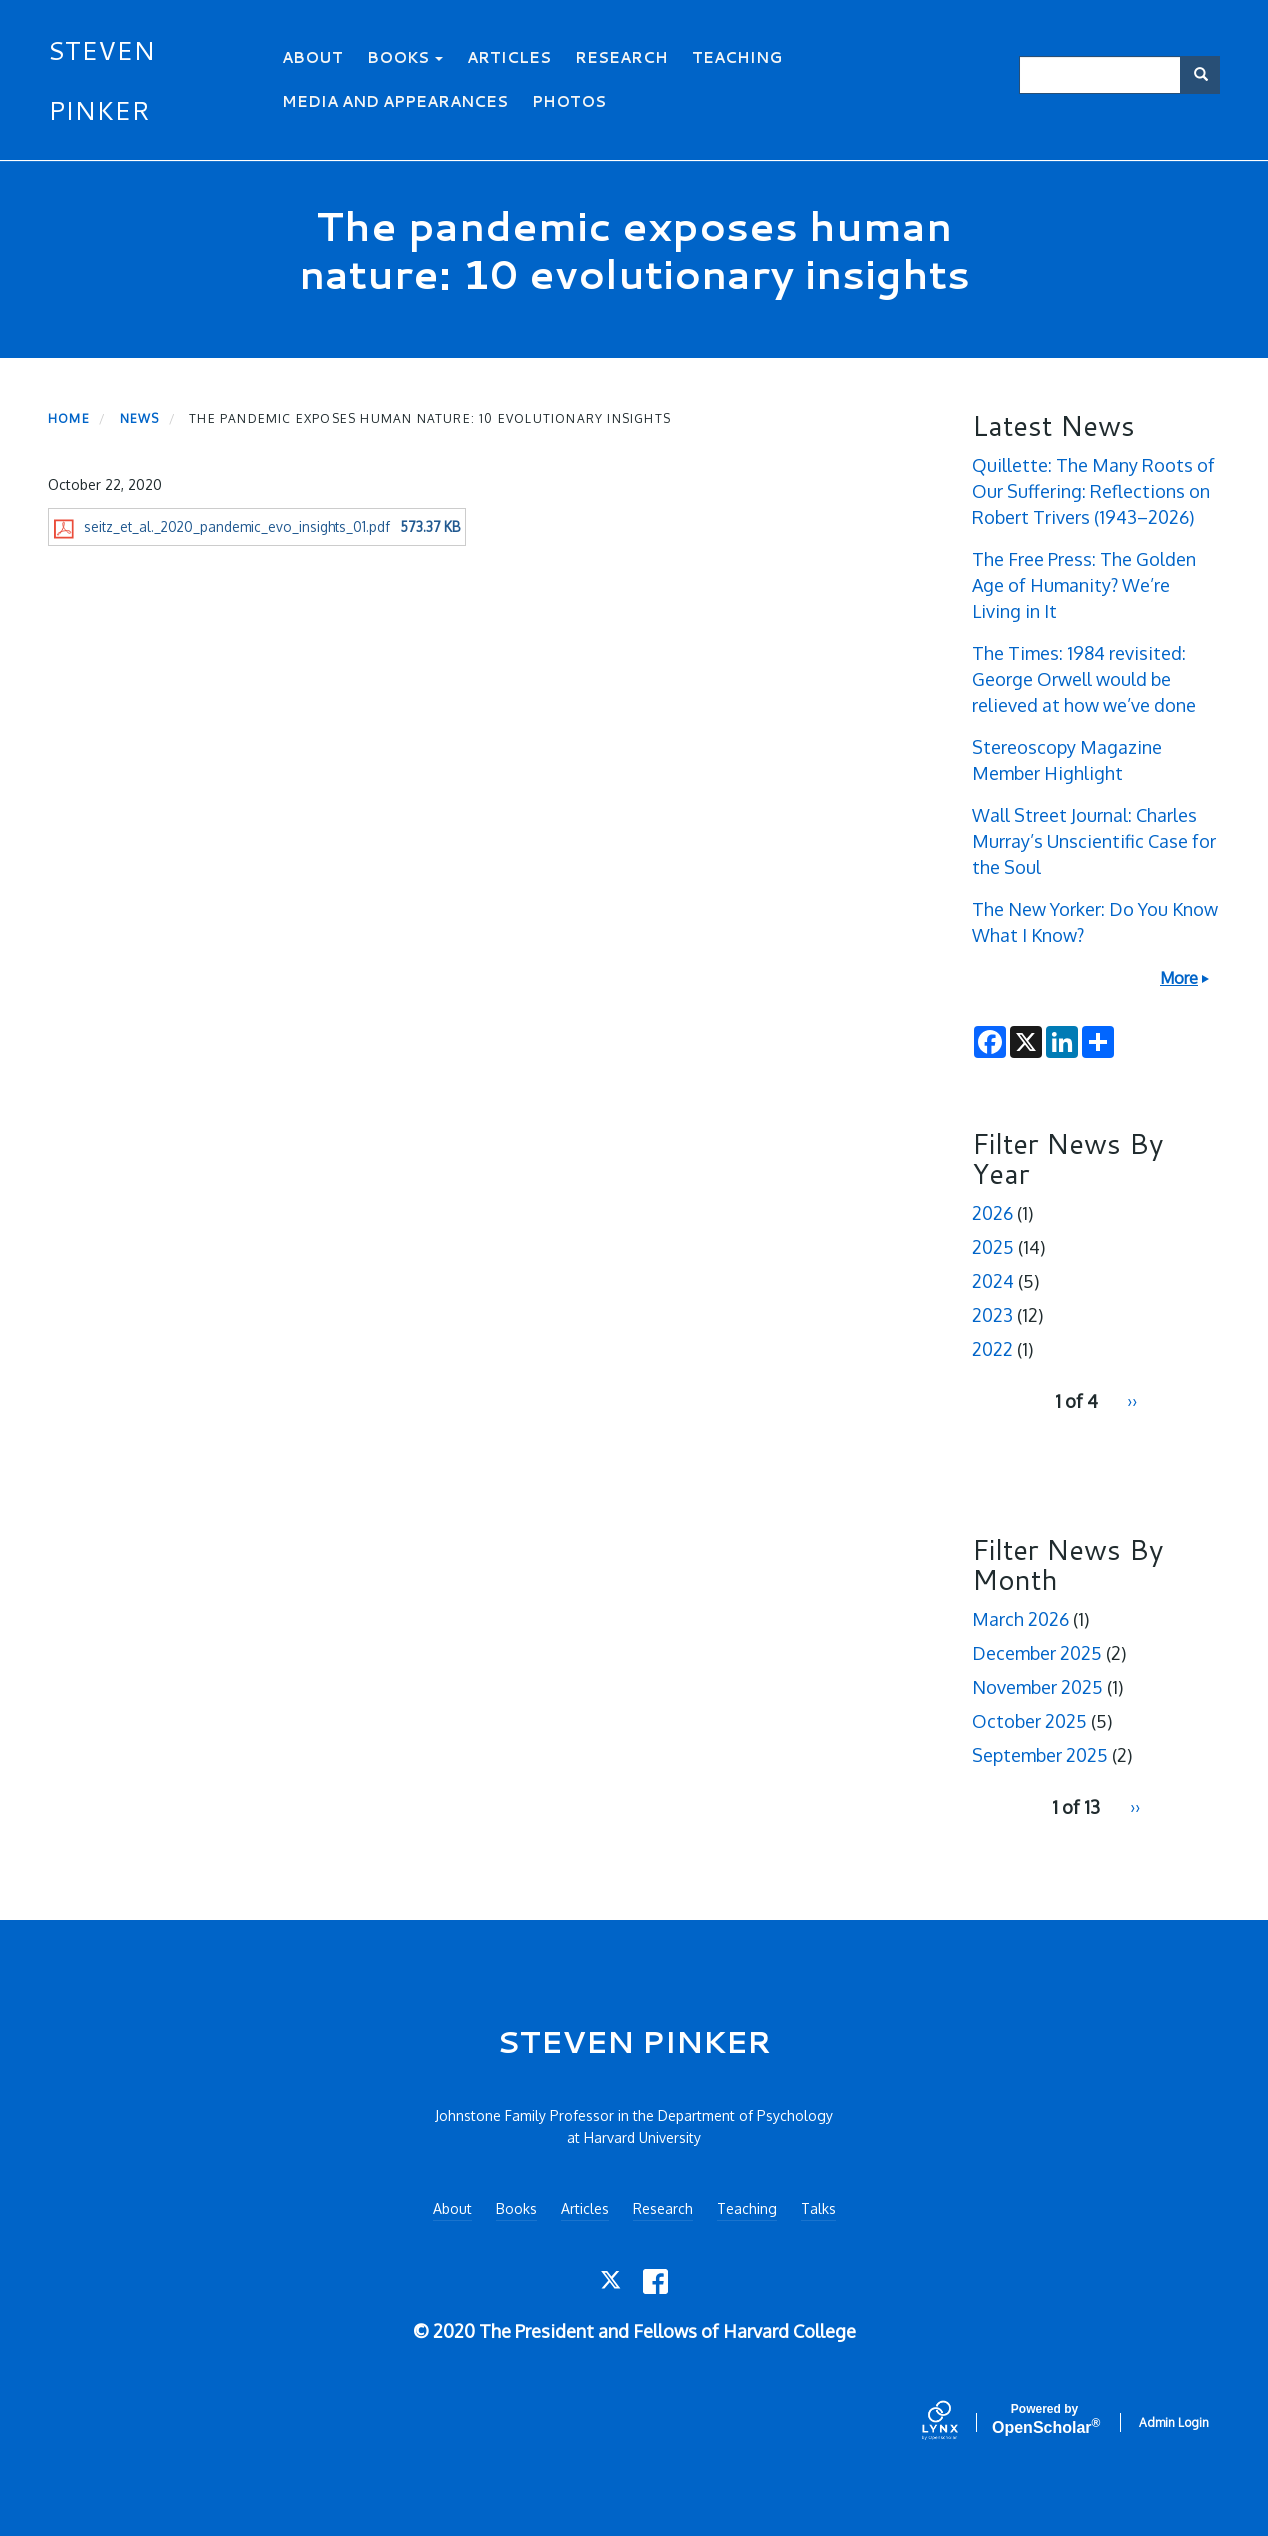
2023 (992, 1315)
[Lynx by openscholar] (957, 2422)
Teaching (737, 57)
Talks (818, 2208)
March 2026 (1020, 1619)
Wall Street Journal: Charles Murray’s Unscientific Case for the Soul (1094, 841)
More (1179, 978)
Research (621, 57)
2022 (992, 1349)
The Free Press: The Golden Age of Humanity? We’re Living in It (1084, 585)
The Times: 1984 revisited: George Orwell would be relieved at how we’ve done (1084, 679)
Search (1207, 74)
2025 (993, 1247)
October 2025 (1029, 1721)
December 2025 (1037, 1653)
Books (405, 57)
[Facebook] (655, 2281)
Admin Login (1174, 2422)
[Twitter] (612, 2281)
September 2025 (1040, 1755)
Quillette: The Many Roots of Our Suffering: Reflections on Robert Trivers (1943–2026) (1093, 491)
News (140, 418)
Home (69, 418)
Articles (509, 57)
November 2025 (1037, 1687)
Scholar (1044, 2419)
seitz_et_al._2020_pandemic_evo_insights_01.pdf (237, 526)
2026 (992, 1213)
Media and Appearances (395, 101)
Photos (569, 101)
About (312, 57)
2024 (993, 1281)
